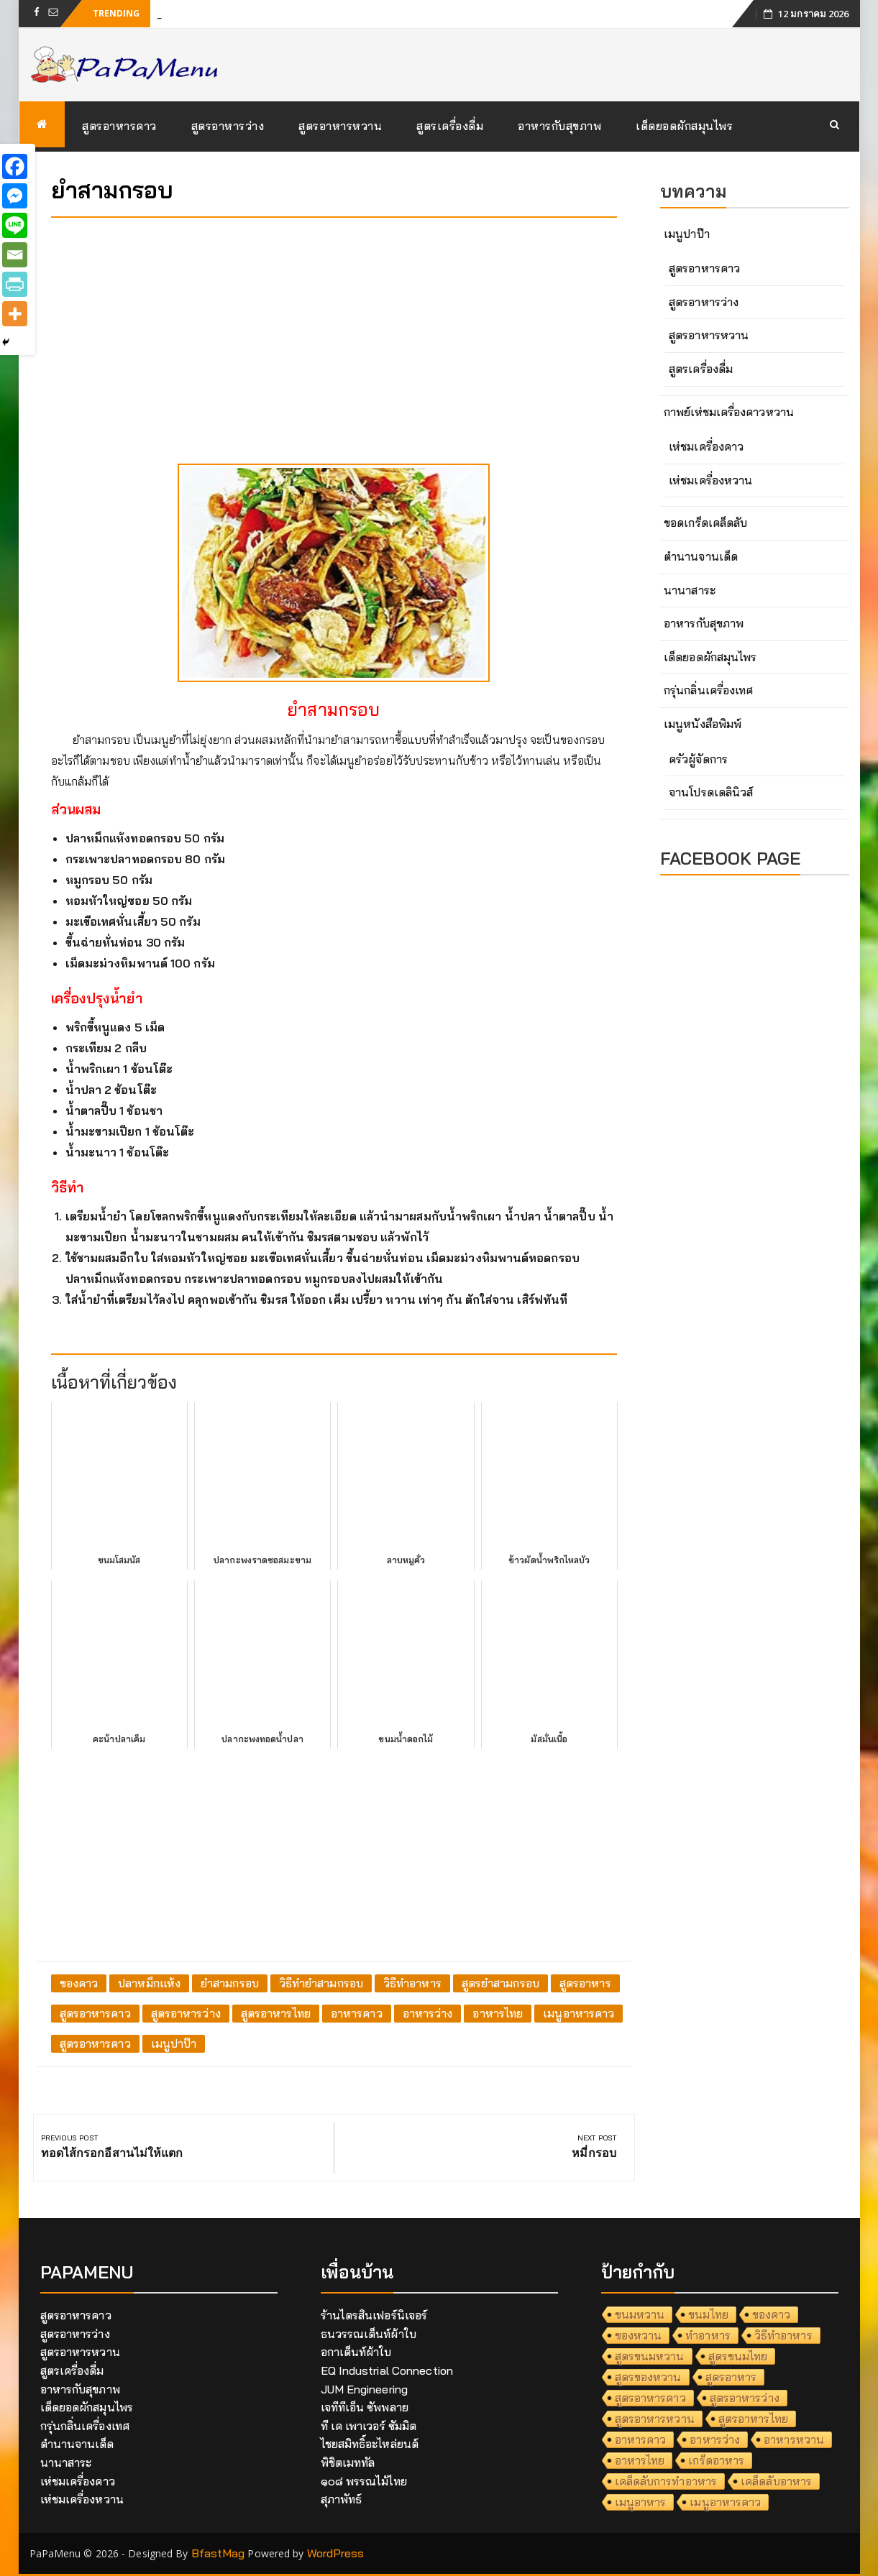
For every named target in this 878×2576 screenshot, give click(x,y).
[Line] (14, 225)
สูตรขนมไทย (738, 2356)
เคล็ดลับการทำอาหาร (666, 2481)
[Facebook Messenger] (14, 196)
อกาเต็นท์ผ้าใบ (356, 2352)
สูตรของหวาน (648, 2377)
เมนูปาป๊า (174, 2043)
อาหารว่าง (428, 2013)
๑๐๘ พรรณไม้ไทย (364, 2481)
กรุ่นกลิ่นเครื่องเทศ (708, 690)
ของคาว (79, 1983)
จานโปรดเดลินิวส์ (711, 792)
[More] (14, 313)
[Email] (14, 255)
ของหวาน (638, 2335)
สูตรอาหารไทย (276, 2013)
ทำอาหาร (708, 2335)
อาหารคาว (357, 2013)
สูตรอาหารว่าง (228, 126)
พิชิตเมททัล (348, 2462)
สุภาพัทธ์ (341, 2499)
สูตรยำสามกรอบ (500, 1983)
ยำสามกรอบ (230, 1983)
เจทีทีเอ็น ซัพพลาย (364, 2407)
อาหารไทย (497, 2013)
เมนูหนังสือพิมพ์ (702, 724)
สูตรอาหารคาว (119, 126)
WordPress (336, 2553)
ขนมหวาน (640, 2314)
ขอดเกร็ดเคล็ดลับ (705, 522)
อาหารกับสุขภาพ (559, 126)
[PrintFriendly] (14, 284)
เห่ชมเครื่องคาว (706, 446)
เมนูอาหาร (641, 2502)
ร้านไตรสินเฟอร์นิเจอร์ (374, 2315)
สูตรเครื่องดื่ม (449, 126)
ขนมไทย (708, 2314)
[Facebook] (14, 166)
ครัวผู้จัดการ (698, 759)
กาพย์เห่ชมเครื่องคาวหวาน (729, 412)
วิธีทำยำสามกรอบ (321, 1983)
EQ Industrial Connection (387, 2370)
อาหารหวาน (794, 2439)
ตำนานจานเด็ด (701, 556)
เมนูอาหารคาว (578, 2013)
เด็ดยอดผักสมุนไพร (684, 126)
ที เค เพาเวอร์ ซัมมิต (369, 2426)
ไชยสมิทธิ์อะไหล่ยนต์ (370, 2444)
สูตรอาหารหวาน (340, 126)
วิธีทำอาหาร (412, 1983)
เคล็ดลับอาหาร (776, 2481)
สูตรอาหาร (585, 1983)
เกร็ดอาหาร (716, 2460)
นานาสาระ (689, 590)
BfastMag (218, 2553)
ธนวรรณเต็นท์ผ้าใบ (368, 2334)
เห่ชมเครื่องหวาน (710, 480)
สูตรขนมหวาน (650, 2356)
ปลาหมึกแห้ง (149, 1983)
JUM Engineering (364, 2389)
